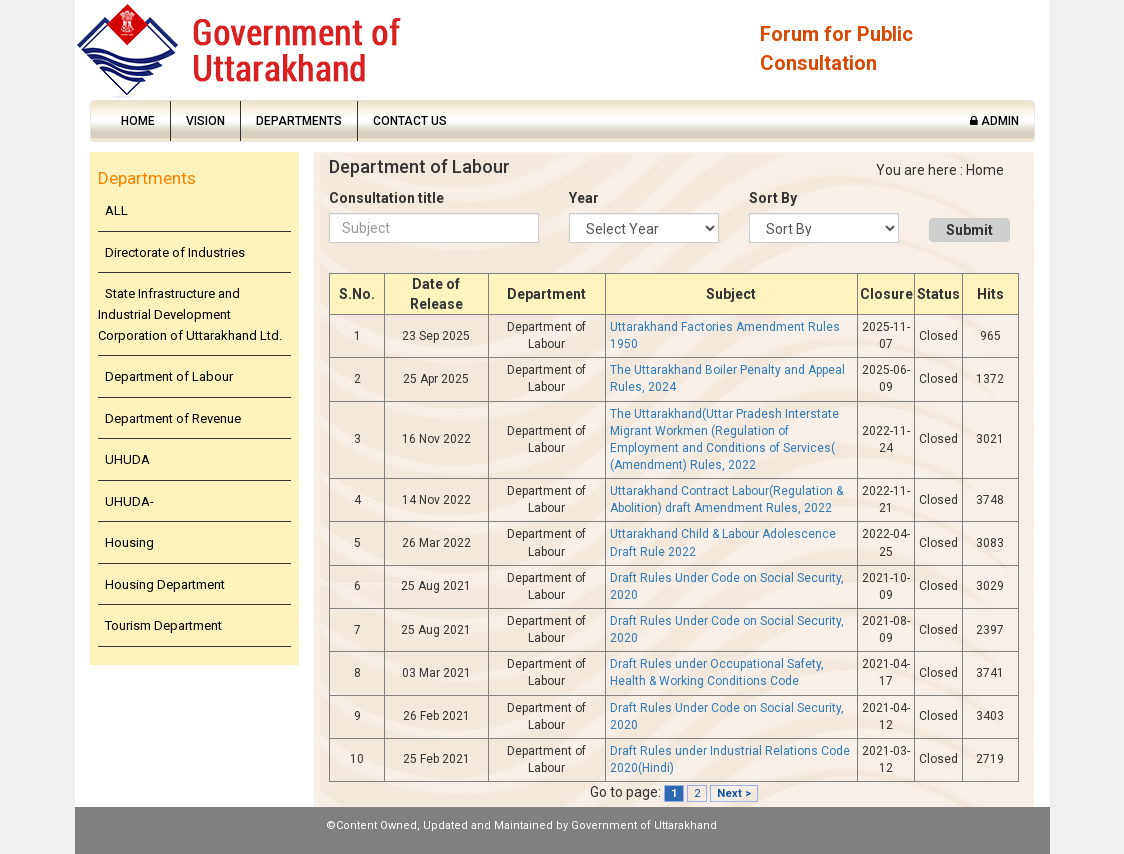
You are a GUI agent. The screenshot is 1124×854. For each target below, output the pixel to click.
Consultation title (386, 198)
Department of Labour (169, 376)
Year (584, 198)
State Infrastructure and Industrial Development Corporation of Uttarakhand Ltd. (190, 314)
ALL (116, 210)
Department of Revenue (173, 418)
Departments (299, 121)
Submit (969, 230)
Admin (994, 121)
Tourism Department (163, 625)
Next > (734, 793)
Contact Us (410, 121)
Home (138, 121)
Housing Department (165, 584)
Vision (205, 121)
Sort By (773, 198)
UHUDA (127, 459)
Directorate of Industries (175, 252)
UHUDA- (129, 501)
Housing (129, 542)
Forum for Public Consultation (836, 48)
